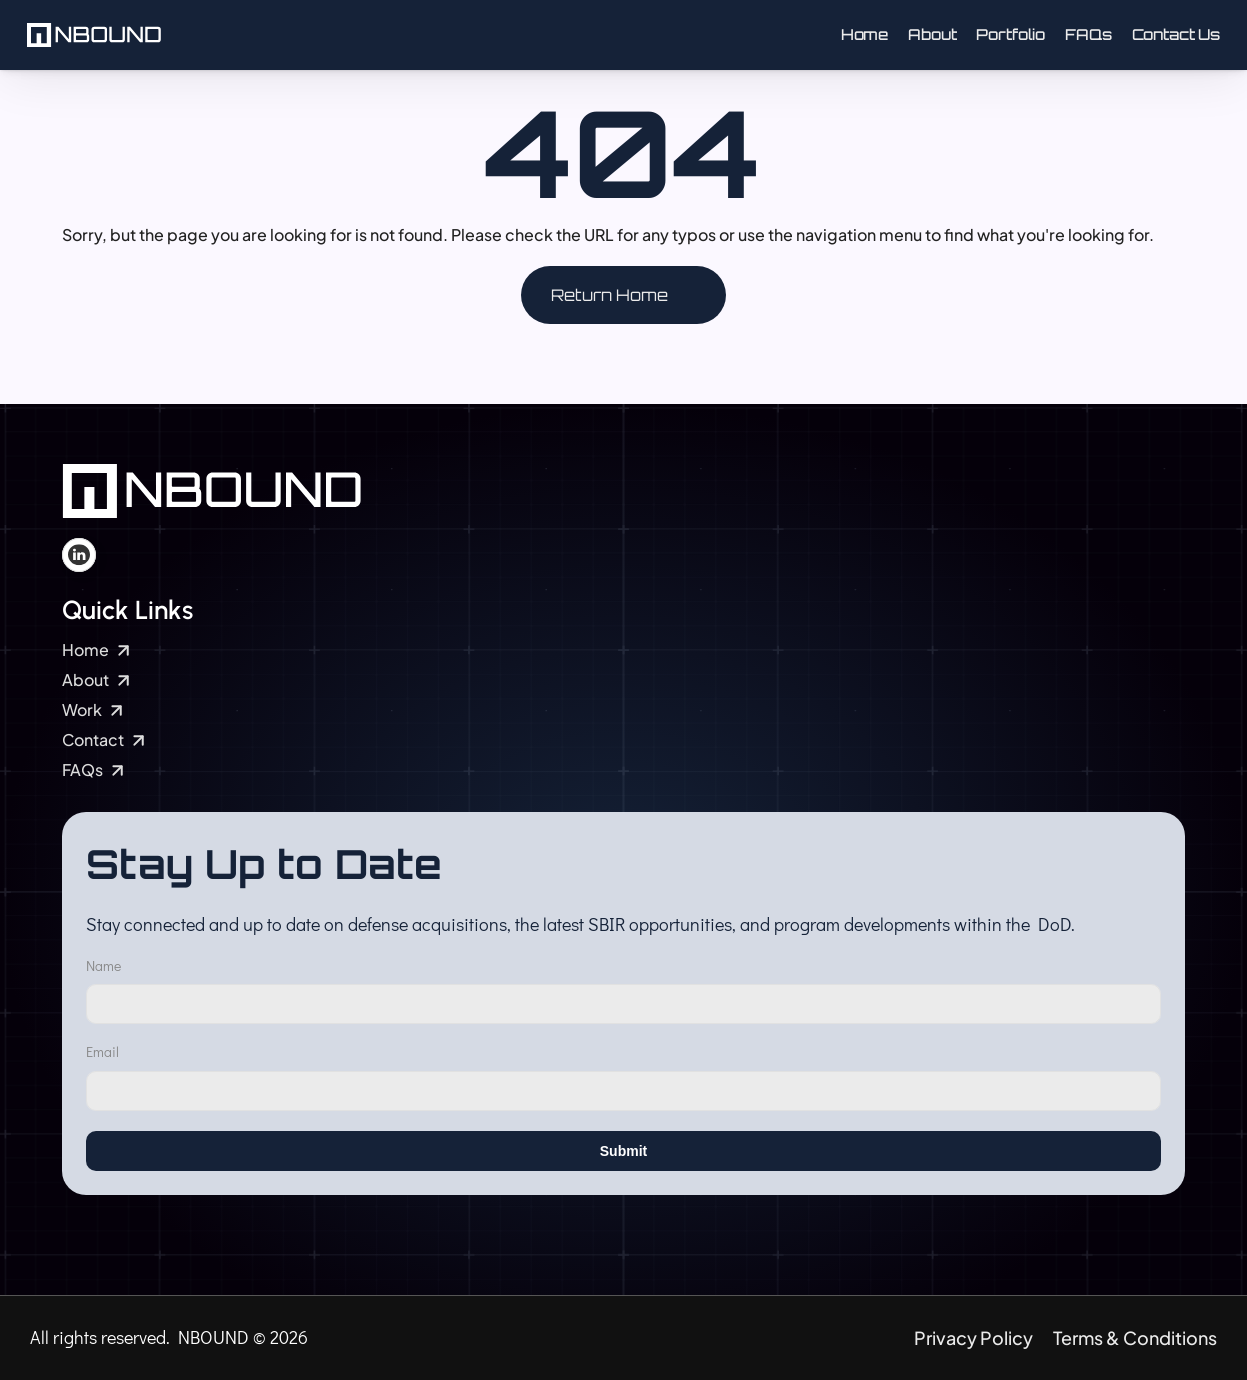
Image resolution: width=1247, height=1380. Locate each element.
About (932, 34)
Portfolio (1010, 34)
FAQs (1088, 34)
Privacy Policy (973, 1337)
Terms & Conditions (1135, 1337)
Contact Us (1176, 34)
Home (864, 34)
